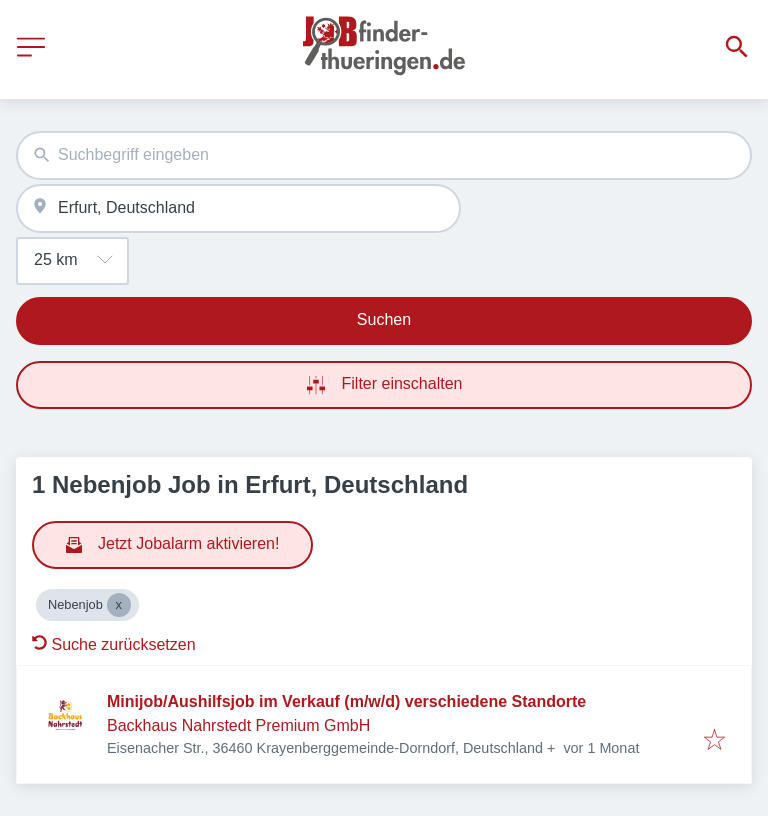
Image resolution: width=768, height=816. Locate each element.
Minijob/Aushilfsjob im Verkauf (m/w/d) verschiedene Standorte (346, 701)
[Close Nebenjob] (119, 605)
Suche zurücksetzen (114, 644)
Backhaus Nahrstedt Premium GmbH (238, 725)
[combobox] (384, 155)
